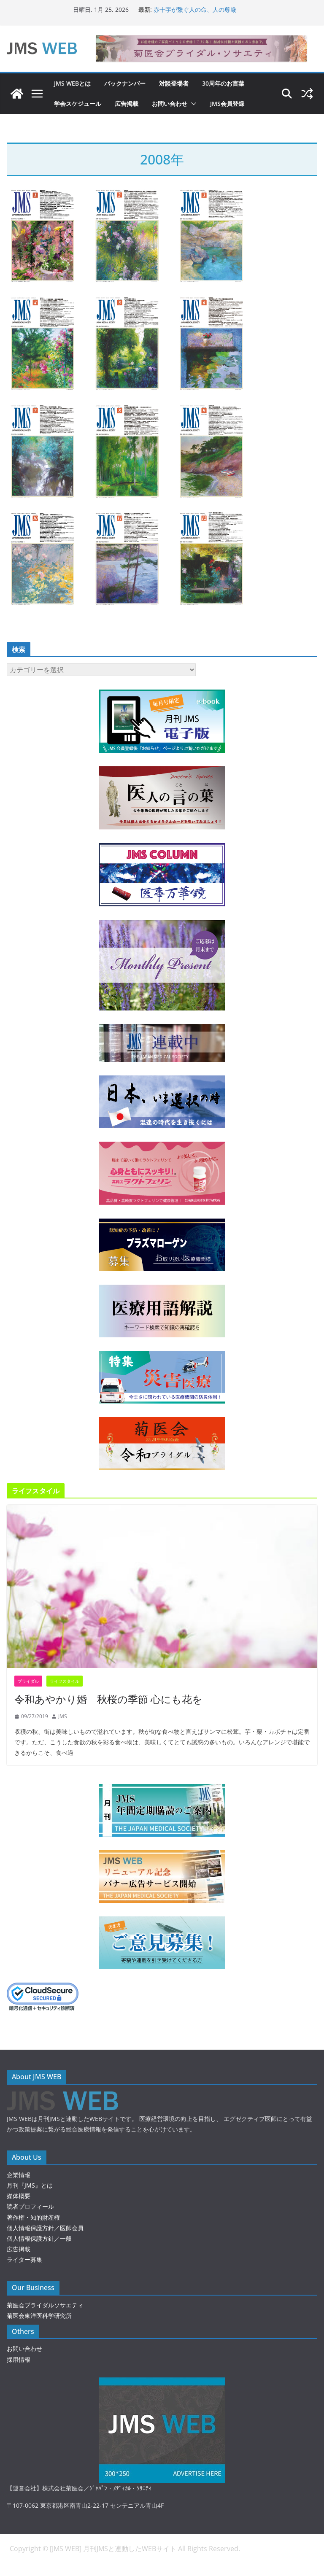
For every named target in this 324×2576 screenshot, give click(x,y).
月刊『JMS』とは (30, 2185)
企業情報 (18, 2175)
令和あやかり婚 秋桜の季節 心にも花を (108, 1699)
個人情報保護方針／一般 (39, 2238)
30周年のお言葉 (223, 83)
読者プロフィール (30, 2206)
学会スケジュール (77, 104)
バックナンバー (125, 83)
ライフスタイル (64, 1681)
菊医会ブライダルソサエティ (45, 2305)
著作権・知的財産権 (33, 2217)
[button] (192, 104)
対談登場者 (174, 83)
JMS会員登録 (227, 104)
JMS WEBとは (72, 83)
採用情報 (18, 2359)
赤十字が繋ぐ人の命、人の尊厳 (195, 9)
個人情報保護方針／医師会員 (45, 2228)
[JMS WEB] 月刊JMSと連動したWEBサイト (114, 2548)
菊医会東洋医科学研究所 (39, 2316)
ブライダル (28, 1681)
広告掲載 (126, 104)
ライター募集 (24, 2259)
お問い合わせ (169, 104)
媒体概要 (18, 2196)
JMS (62, 1716)
